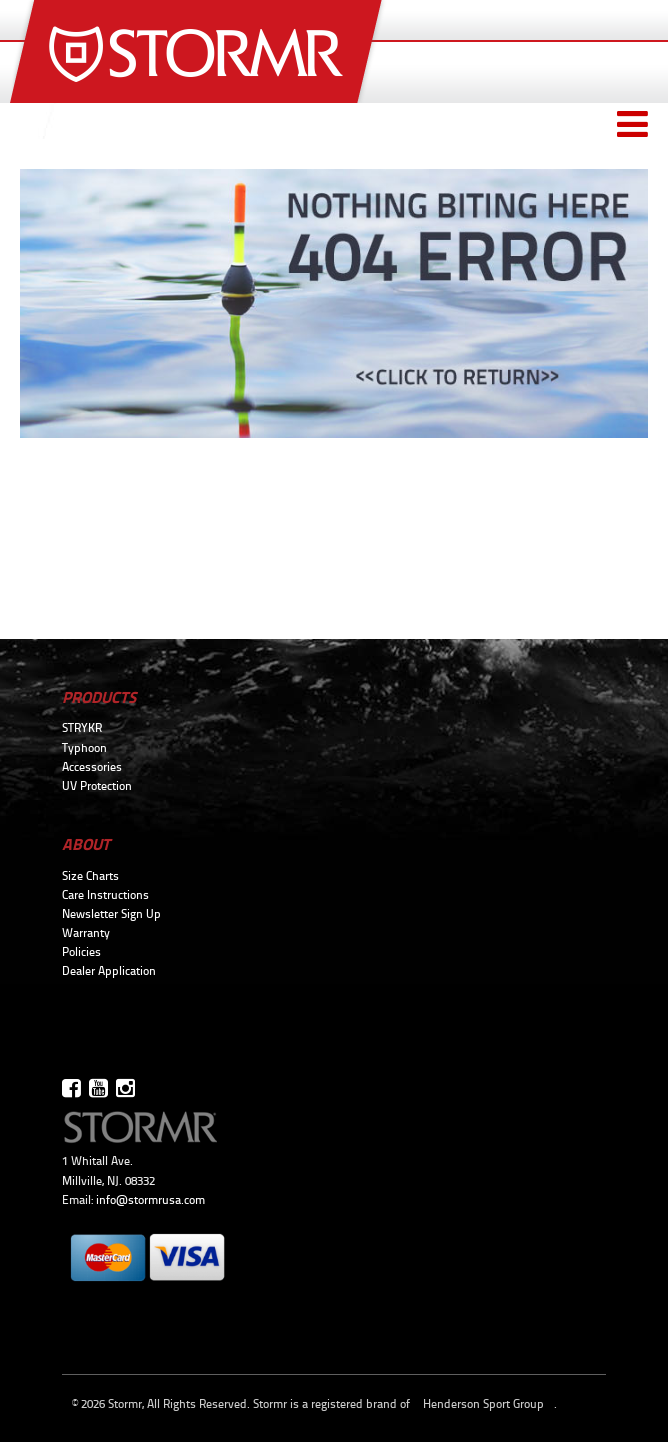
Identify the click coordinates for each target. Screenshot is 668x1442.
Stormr (198, 51)
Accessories (92, 767)
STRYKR (82, 728)
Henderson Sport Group (483, 1404)
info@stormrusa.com (150, 1200)
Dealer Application (109, 971)
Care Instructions (105, 895)
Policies (81, 952)
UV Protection (97, 786)
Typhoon (84, 748)
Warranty (86, 933)
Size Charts (90, 876)
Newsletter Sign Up (111, 914)
